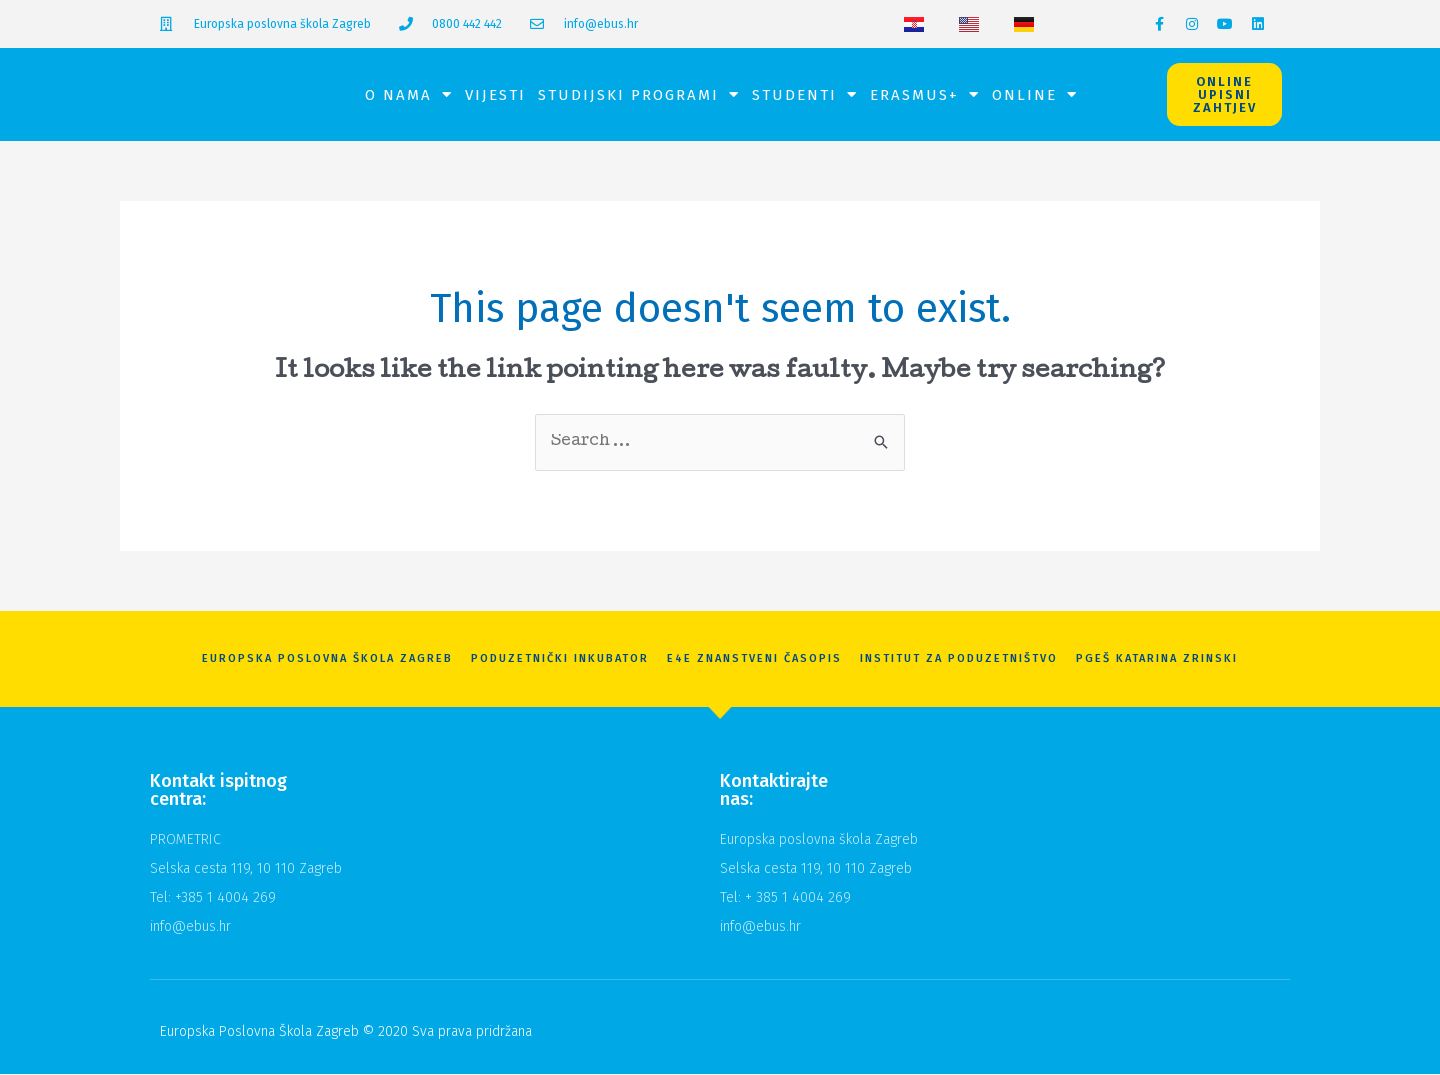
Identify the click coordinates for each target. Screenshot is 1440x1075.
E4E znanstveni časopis (754, 659)
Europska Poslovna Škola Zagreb (327, 659)
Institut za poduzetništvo (959, 659)
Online (1035, 95)
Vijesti (495, 95)
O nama (409, 95)
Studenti (805, 95)
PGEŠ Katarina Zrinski (1157, 659)
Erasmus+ (925, 95)
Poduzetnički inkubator (560, 659)
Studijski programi (639, 95)
